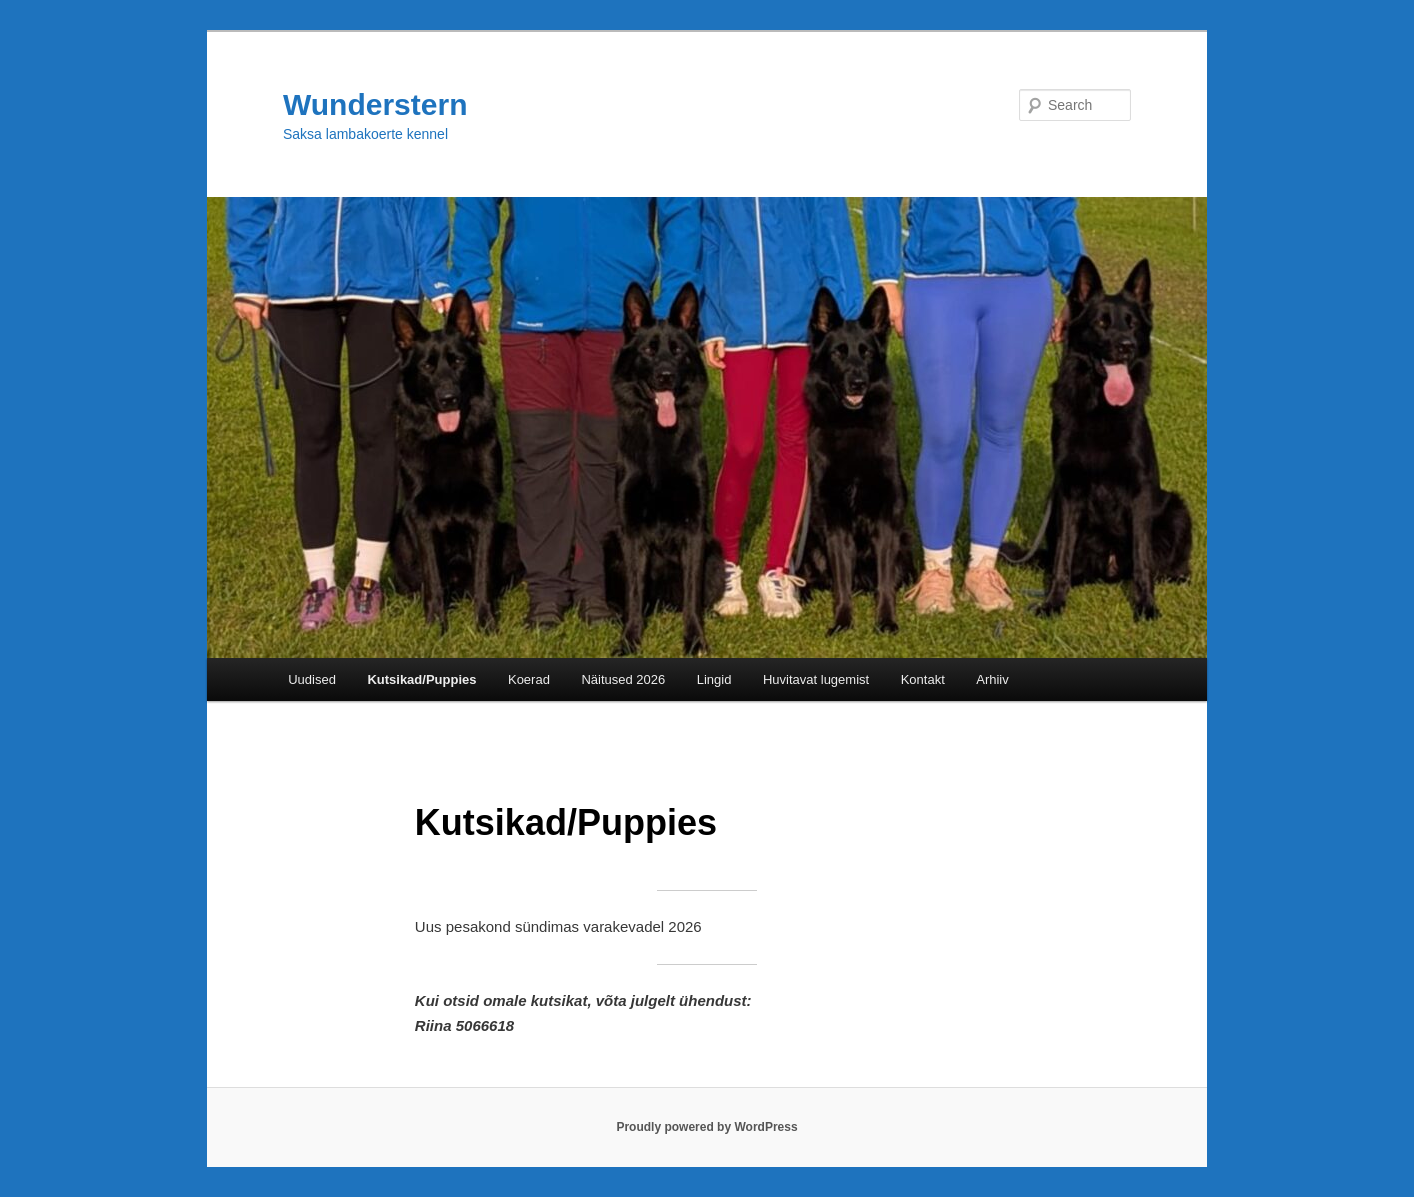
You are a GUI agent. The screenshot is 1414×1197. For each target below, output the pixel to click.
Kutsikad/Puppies (421, 679)
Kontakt (923, 679)
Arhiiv (992, 679)
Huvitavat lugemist (816, 679)
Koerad (529, 679)
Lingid (714, 679)
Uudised (312, 679)
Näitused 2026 (623, 679)
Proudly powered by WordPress (706, 1127)
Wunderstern (375, 104)
